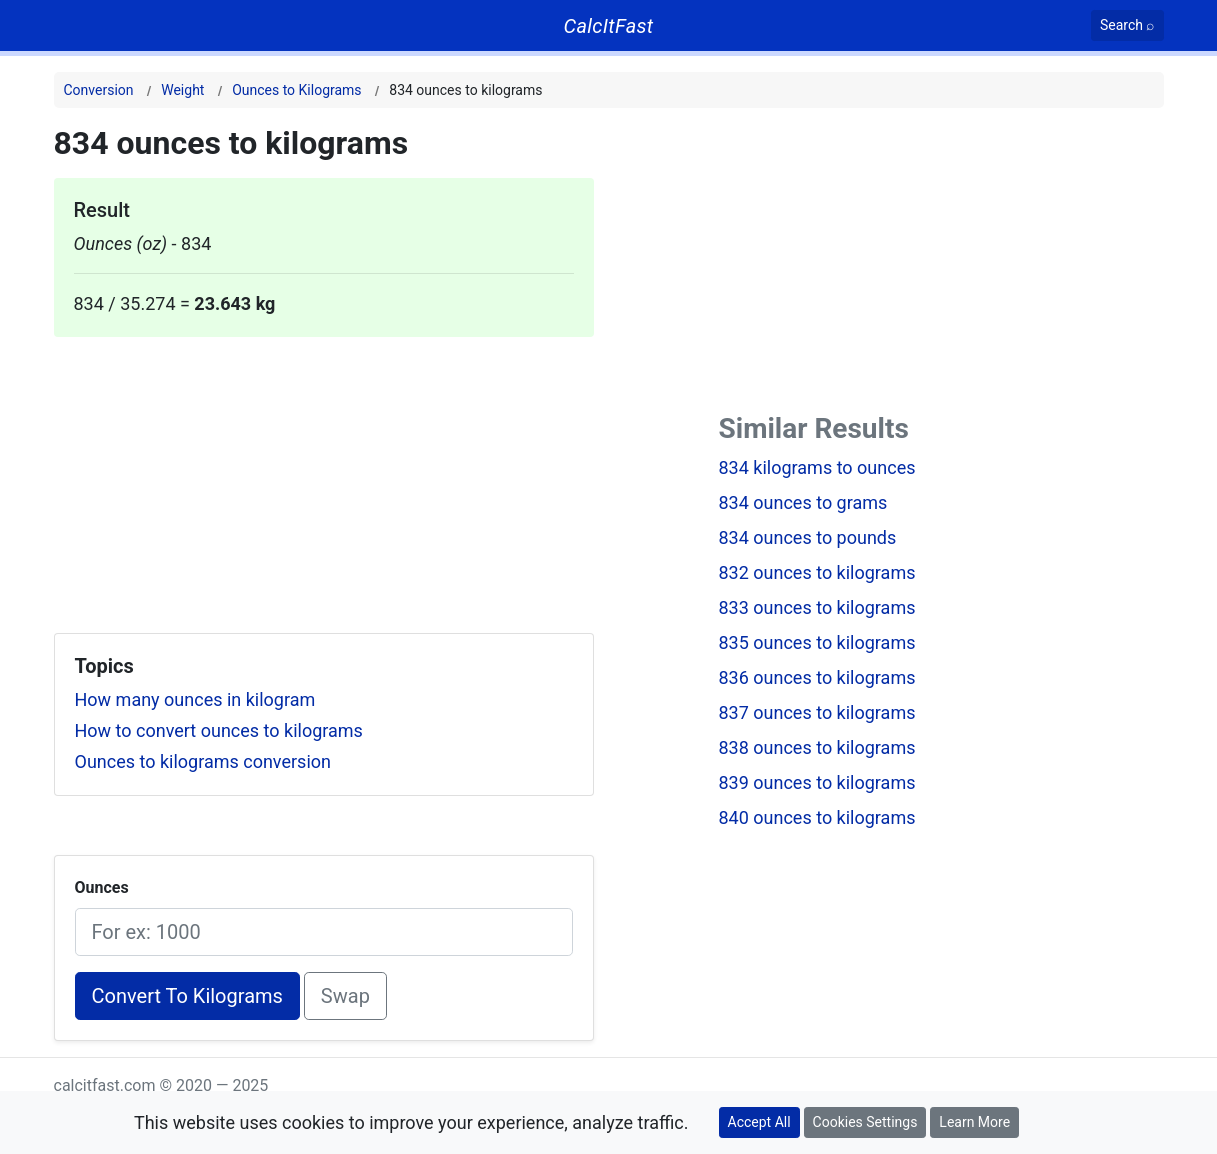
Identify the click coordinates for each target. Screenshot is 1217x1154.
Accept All (759, 1122)
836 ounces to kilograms (817, 677)
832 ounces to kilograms (817, 572)
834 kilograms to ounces (817, 467)
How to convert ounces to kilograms (219, 730)
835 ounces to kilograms (817, 642)
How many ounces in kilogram (195, 699)
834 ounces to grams (803, 502)
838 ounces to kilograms (817, 747)
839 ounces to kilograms (817, 782)
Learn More (974, 1122)
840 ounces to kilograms (817, 817)
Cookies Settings (865, 1122)
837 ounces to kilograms (817, 712)
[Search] (1127, 25)
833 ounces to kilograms (817, 607)
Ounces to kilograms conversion (203, 761)
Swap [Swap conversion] (345, 996)
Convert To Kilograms (187, 996)
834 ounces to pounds (808, 537)
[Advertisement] (324, 477)
